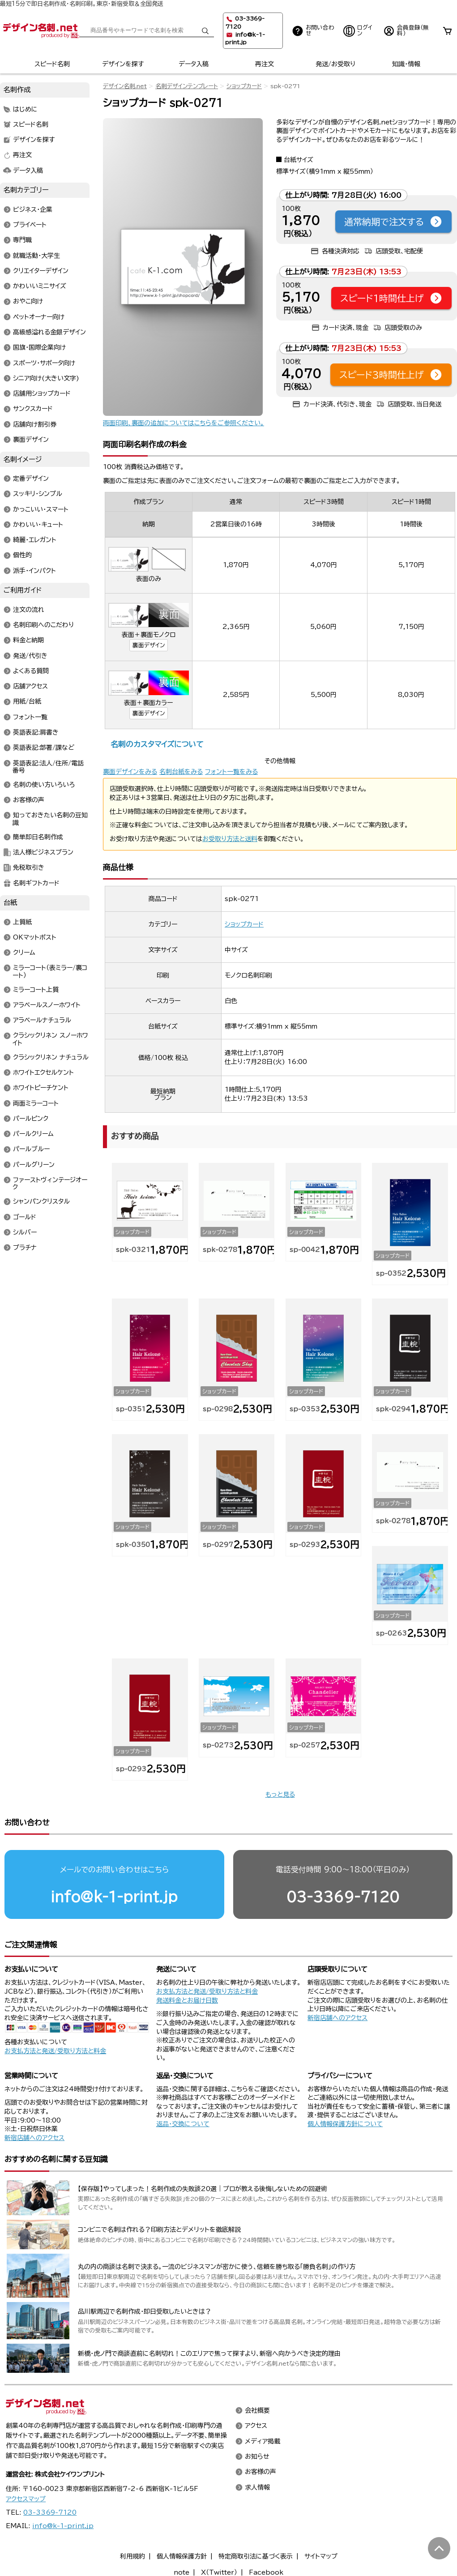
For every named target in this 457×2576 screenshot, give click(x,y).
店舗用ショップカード (42, 394)
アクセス (256, 2426)
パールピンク (30, 1118)
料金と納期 (28, 640)
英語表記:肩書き (36, 732)
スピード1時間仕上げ (391, 298)
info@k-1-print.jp (114, 1897)
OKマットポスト (34, 937)
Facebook (266, 2572)
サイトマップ (320, 2556)
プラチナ (25, 1248)
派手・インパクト (34, 571)
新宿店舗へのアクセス (337, 2018)
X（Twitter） (219, 2572)
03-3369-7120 (342, 1897)
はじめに (25, 109)
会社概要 (257, 2411)
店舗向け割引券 (34, 424)
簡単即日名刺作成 (38, 837)
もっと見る (280, 1794)
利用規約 (132, 2556)
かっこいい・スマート (40, 509)
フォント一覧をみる (231, 772)
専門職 (22, 240)
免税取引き (28, 868)
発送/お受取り (335, 64)
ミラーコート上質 (36, 990)
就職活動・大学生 (36, 255)
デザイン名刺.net (125, 86)
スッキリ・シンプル (37, 494)
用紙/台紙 (27, 702)
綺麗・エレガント (34, 540)
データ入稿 (194, 64)
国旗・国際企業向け (39, 348)
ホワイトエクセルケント (43, 1073)
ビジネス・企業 (32, 209)
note (181, 2572)
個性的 (22, 555)
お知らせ (257, 2456)
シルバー (25, 1232)
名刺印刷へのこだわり (43, 625)
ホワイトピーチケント (40, 1088)
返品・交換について (182, 2124)
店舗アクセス (30, 687)
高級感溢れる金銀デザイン (49, 332)
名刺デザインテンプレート (186, 86)
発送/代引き (30, 656)
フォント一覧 (30, 717)
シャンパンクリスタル (41, 1202)
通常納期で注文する (393, 221)
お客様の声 (28, 800)
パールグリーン (34, 1165)
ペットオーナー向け (38, 317)
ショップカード (244, 86)
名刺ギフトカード (36, 883)
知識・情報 (406, 64)
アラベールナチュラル (42, 1020)
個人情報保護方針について (345, 2124)
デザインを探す (123, 64)
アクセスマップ (26, 2499)
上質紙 (22, 922)
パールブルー (31, 1149)
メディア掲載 (262, 2441)
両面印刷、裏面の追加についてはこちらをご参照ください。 (183, 423)
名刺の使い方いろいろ (44, 785)
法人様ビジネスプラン (43, 852)
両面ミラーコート (36, 1103)
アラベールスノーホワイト (47, 1005)
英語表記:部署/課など (43, 748)
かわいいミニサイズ (39, 286)
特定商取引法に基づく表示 (255, 2556)
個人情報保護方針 (182, 2556)
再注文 (264, 64)
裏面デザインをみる (130, 772)
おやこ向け (28, 302)
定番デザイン (31, 479)
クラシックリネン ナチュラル (51, 1057)
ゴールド (24, 1217)
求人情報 (257, 2487)
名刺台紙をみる (181, 772)
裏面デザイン (148, 645)
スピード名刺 (52, 64)
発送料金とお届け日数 (187, 2000)
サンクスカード (33, 409)
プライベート (30, 225)
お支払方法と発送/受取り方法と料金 (55, 2051)
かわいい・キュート (38, 524)
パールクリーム (33, 1134)
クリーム (24, 953)
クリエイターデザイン (40, 271)
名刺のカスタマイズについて (157, 744)
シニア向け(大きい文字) (46, 378)
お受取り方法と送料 (229, 839)
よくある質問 (31, 671)
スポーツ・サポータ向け (44, 363)
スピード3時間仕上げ (391, 374)
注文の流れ (28, 610)
